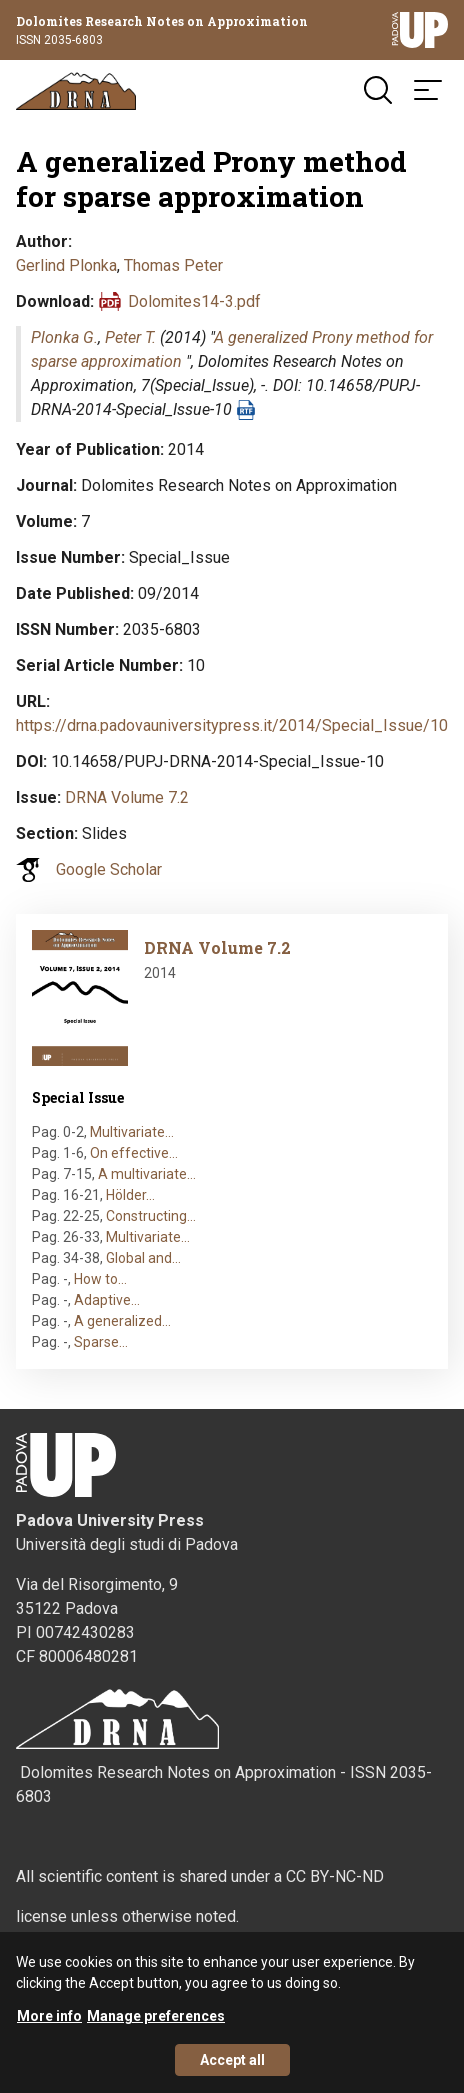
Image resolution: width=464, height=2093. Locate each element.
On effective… (134, 1153)
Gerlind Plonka (66, 265)
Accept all (232, 2071)
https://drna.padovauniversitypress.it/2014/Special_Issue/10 (232, 725)
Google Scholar (109, 869)
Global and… (143, 1258)
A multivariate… (147, 1174)
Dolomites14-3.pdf (194, 301)
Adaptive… (107, 1300)
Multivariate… (132, 1132)
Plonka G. (64, 337)
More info (49, 2027)
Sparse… (101, 1342)
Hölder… (130, 1195)
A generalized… (122, 1321)
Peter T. (130, 337)
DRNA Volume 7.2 (127, 797)
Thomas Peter (173, 265)
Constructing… (151, 1216)
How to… (100, 1279)
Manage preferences (156, 2027)
